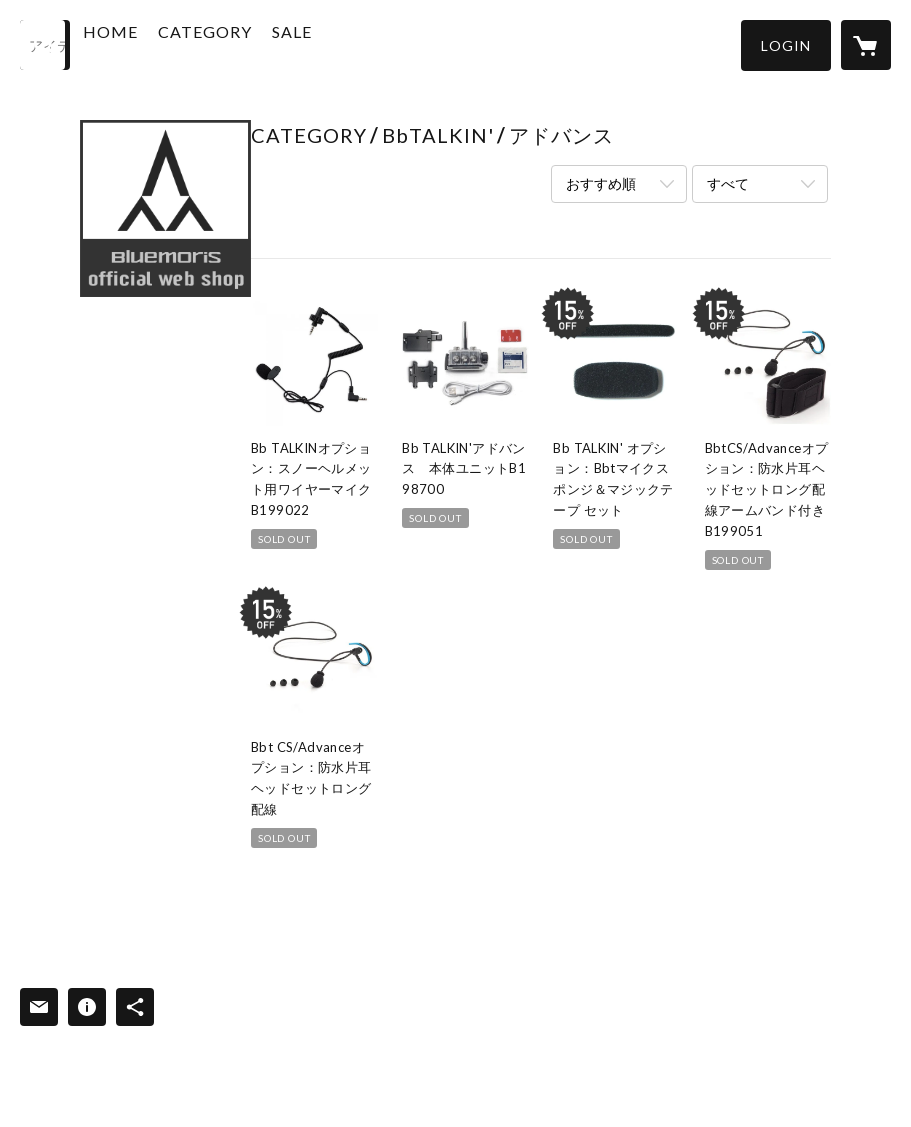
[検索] (45, 45)
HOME (157, 43)
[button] (786, 45)
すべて (728, 183)
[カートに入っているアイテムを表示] (866, 45)
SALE (339, 43)
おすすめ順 (601, 183)
